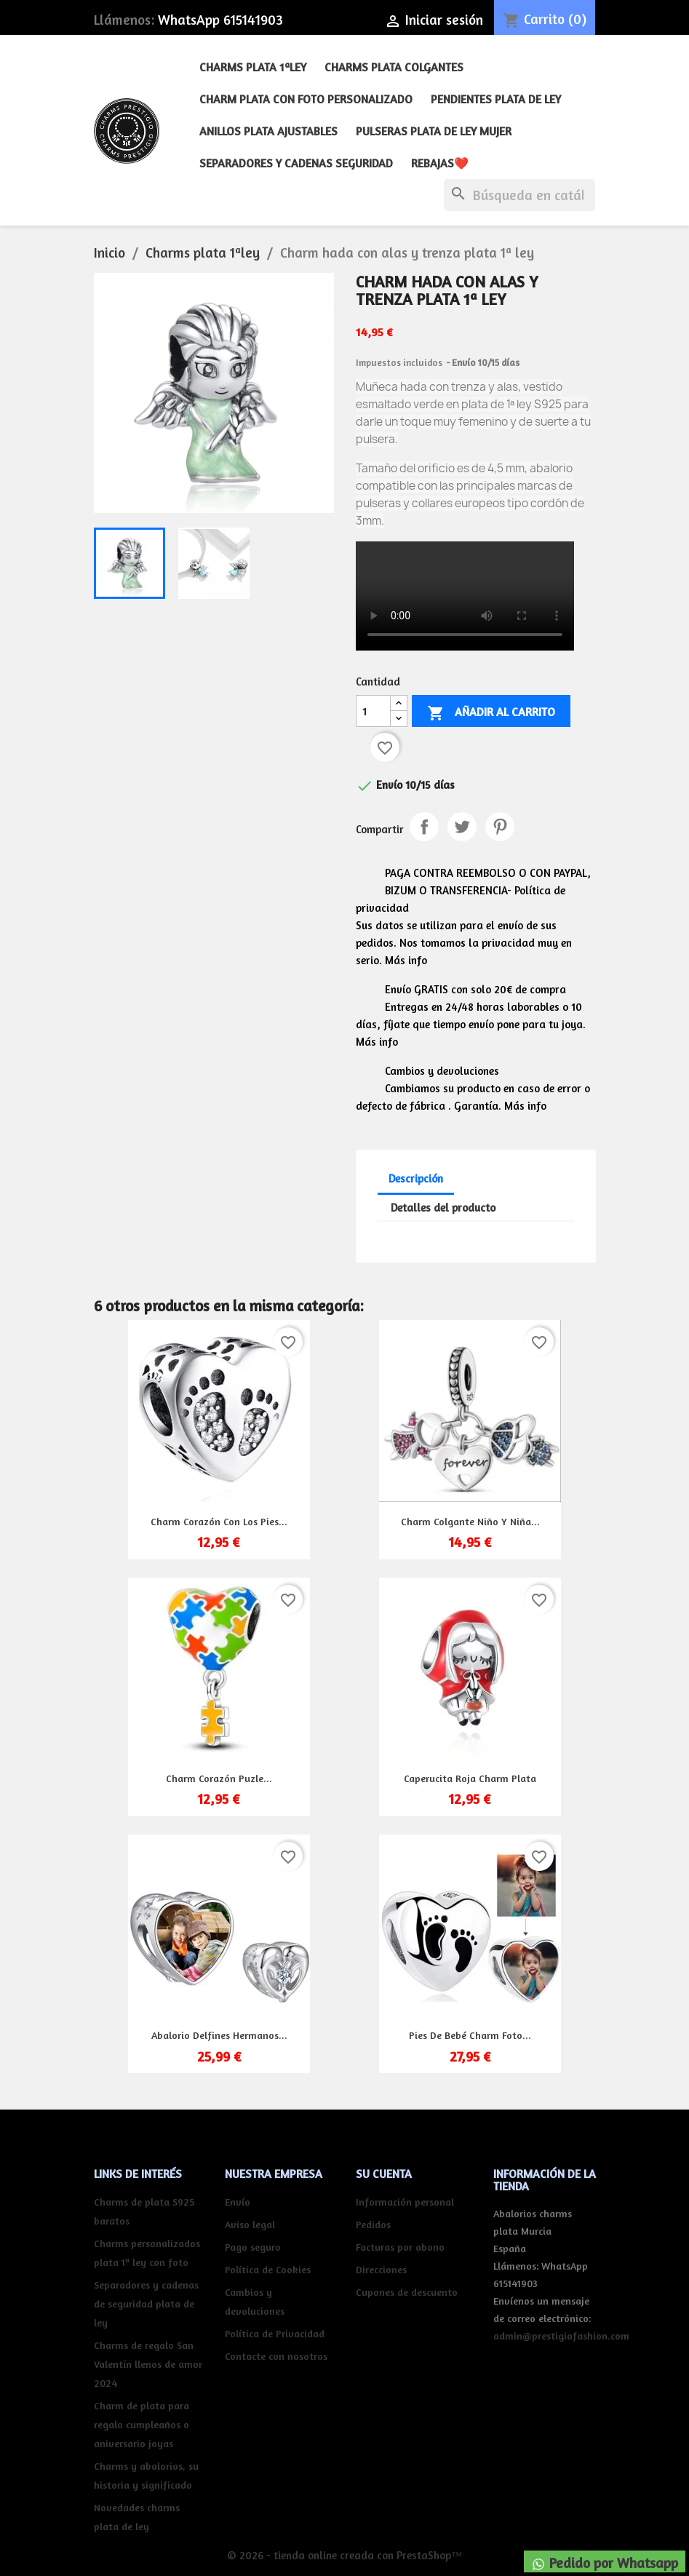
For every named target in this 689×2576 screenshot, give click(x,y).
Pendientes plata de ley (496, 99)
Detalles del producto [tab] (443, 1208)
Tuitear (462, 826)
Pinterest (499, 826)
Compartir (424, 826)
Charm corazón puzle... (219, 1778)
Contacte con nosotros (276, 2356)
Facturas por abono (400, 2247)
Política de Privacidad (274, 2333)
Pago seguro (253, 2247)
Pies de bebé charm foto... (470, 2035)
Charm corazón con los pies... (219, 1521)
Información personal (405, 2201)
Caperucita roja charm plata (470, 1778)
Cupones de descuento (407, 2292)
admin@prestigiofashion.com (561, 2335)
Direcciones (381, 2269)
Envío (237, 2201)
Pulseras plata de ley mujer (433, 131)
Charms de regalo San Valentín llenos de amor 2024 (148, 2364)
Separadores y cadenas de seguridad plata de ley (146, 2303)
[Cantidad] (373, 711)
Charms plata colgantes (393, 67)
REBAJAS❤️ (440, 163)
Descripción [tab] (416, 1178)
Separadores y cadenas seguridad (296, 163)
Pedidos (373, 2224)
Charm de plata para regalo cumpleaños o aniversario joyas (141, 2424)
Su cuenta (384, 2173)
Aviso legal (250, 2224)
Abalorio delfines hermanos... (219, 2035)
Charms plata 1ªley (252, 67)
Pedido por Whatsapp (604, 2563)
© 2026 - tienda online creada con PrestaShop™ (344, 2555)
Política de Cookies (268, 2269)
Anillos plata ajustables (268, 131)
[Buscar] (519, 195)
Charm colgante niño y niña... (470, 1521)
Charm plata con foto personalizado (306, 99)
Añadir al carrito (491, 713)
